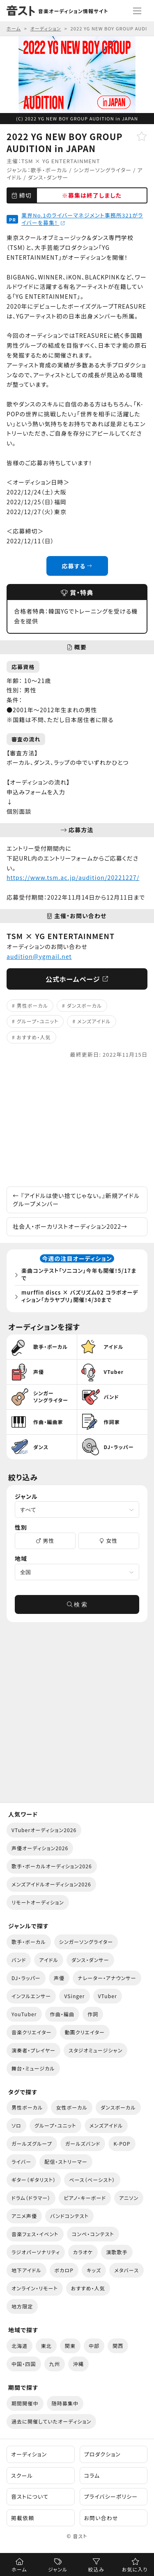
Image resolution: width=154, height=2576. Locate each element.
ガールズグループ (31, 2143)
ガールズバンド (83, 2143)
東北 (46, 2345)
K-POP (121, 2143)
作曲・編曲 (62, 2013)
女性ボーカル (71, 2107)
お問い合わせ (101, 2518)
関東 (70, 2345)
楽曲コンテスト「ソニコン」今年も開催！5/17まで (78, 1274)
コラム (92, 2475)
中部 (94, 2345)
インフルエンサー (31, 1995)
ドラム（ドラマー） (31, 2197)
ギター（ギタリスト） (33, 2179)
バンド (18, 1959)
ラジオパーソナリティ (35, 2251)
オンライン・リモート (34, 2288)
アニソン (128, 2197)
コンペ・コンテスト (93, 2233)
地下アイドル (26, 2270)
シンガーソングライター (103, 170)
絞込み (96, 2569)
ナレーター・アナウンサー (107, 1977)
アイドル (48, 1959)
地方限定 (22, 2306)
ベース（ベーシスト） (92, 2179)
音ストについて (29, 2496)
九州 (54, 2363)
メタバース (126, 2270)
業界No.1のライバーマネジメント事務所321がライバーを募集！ (82, 218)
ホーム (19, 2569)
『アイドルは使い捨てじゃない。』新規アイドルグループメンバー (76, 1199)
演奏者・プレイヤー (33, 2050)
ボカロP (64, 2270)
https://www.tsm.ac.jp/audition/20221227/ (73, 877)
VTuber (107, 1995)
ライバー (21, 2161)
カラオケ (83, 2251)
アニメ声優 (24, 2215)
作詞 (92, 2013)
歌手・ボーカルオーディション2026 (51, 1866)
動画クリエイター (85, 2032)
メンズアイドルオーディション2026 (51, 1884)
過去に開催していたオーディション (51, 2421)
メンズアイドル (94, 1021)
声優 (59, 1977)
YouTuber (24, 2013)
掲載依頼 (22, 2518)
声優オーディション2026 (39, 1847)
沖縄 (78, 2363)
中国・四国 (23, 2363)
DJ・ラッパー (26, 1977)
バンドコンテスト (69, 2215)
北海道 (19, 2345)
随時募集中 (65, 2403)
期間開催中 (25, 2403)
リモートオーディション (37, 1902)
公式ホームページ (77, 979)
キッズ (94, 2270)
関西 (118, 2345)
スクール (22, 2475)
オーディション (29, 2454)
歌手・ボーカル (49, 170)
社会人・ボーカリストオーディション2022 (70, 1226)
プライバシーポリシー (111, 2496)
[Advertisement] (77, 1122)
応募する (77, 566)
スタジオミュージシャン (95, 2050)
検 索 (77, 1604)
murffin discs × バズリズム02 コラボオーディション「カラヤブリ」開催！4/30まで (79, 1296)
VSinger (74, 1995)
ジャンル (57, 2569)
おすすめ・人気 (34, 1037)
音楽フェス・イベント (35, 2233)
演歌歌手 (116, 2251)
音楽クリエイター (31, 2032)
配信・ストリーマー (65, 2161)
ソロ (16, 2125)
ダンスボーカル (84, 1005)
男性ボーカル (32, 1005)
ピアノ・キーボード (85, 2197)
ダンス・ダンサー (48, 177)
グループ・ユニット (38, 1021)
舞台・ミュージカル (33, 2068)
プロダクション (102, 2454)
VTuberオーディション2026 (43, 1829)
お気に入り (135, 2569)
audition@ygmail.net (39, 956)
